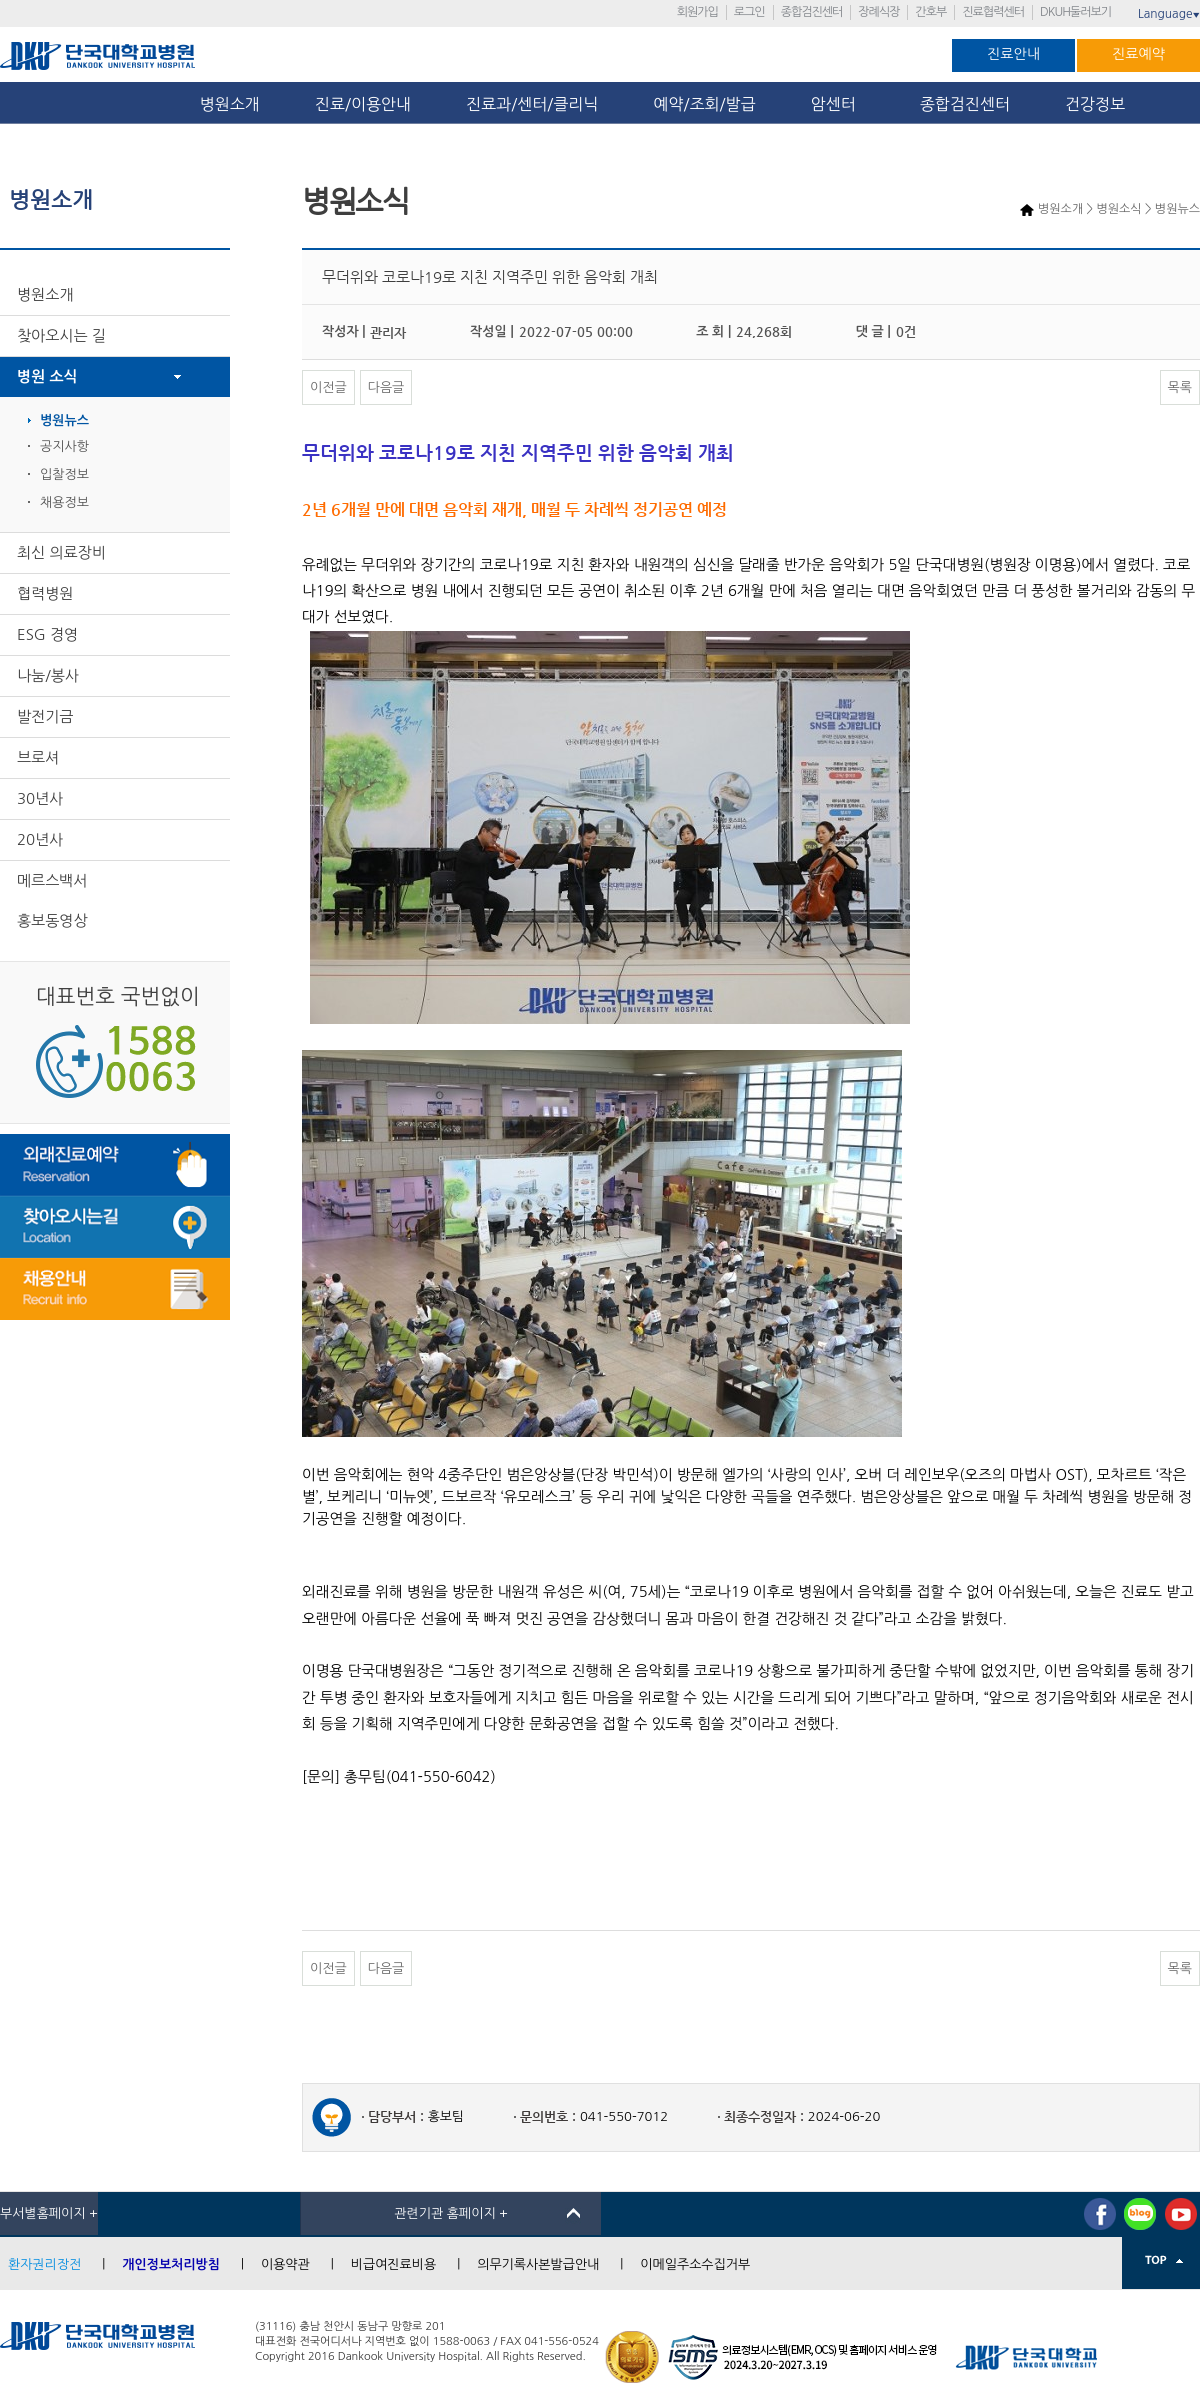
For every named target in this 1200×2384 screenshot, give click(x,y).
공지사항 (64, 446)
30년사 (40, 798)
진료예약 (1138, 54)
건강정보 (1095, 104)
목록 (1180, 387)
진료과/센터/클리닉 (532, 104)
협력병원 (45, 593)
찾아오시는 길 (61, 335)
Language (1169, 14)
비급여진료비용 (394, 2264)
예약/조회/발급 (704, 104)
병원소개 (230, 104)
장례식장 (878, 12)
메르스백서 (52, 880)
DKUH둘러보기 (1075, 12)
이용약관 (285, 2264)
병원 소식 (47, 376)
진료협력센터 (993, 12)
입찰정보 (64, 474)
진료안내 (1013, 54)
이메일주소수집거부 (695, 2264)
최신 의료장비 (61, 552)
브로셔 (38, 757)
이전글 (328, 387)
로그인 (749, 12)
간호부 (930, 12)
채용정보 (64, 502)
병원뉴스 (64, 420)
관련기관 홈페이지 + (451, 2213)
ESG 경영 (47, 634)
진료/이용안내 (363, 104)
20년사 (40, 839)
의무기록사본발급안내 (538, 2264)
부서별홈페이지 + (49, 2213)
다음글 (386, 387)
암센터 (838, 104)
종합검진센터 (812, 12)
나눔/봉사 (48, 675)
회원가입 (697, 12)
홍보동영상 (52, 920)
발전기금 (45, 716)
